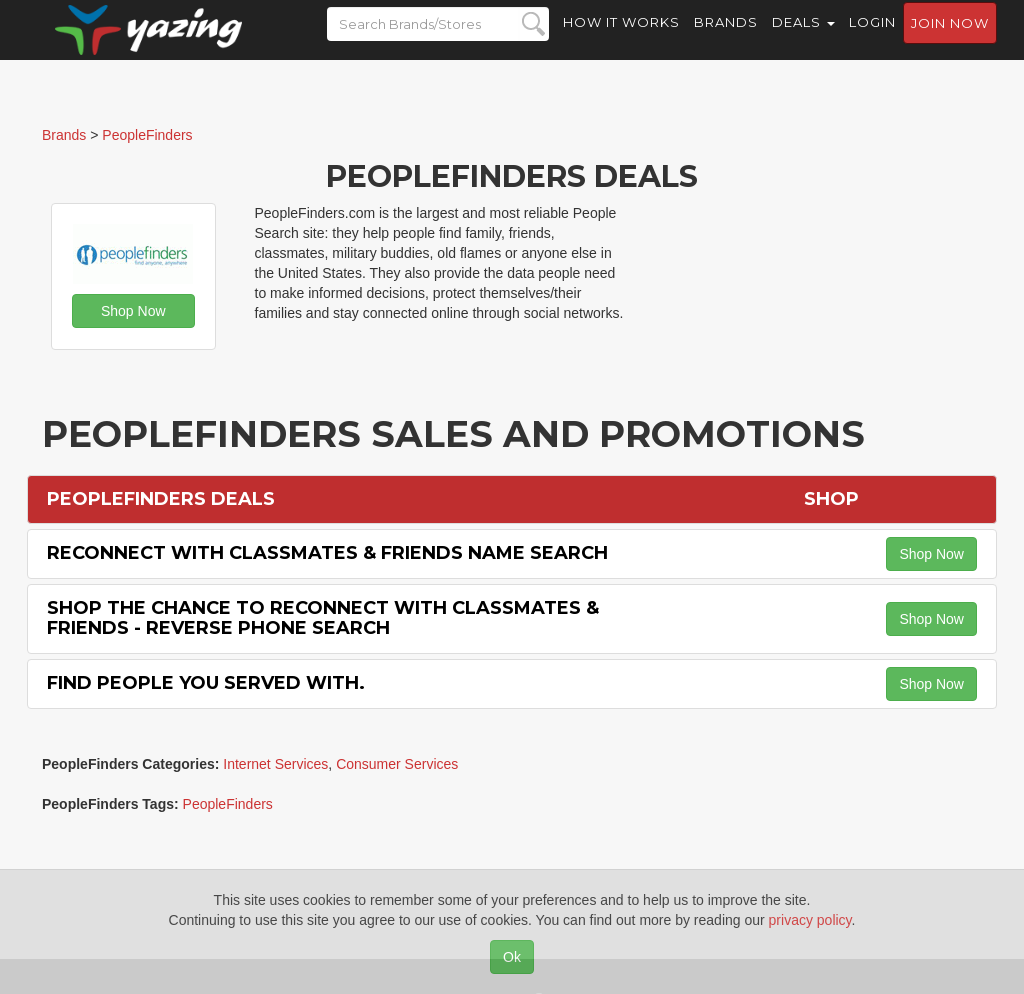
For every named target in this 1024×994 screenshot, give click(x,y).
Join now (950, 41)
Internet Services (275, 764)
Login (872, 40)
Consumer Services (397, 764)
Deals (803, 40)
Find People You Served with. (206, 683)
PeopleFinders (228, 804)
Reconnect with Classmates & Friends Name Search (327, 553)
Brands (726, 40)
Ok (512, 957)
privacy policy (810, 920)
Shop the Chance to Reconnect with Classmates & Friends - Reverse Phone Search (323, 618)
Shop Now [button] (133, 311)
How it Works (621, 40)
